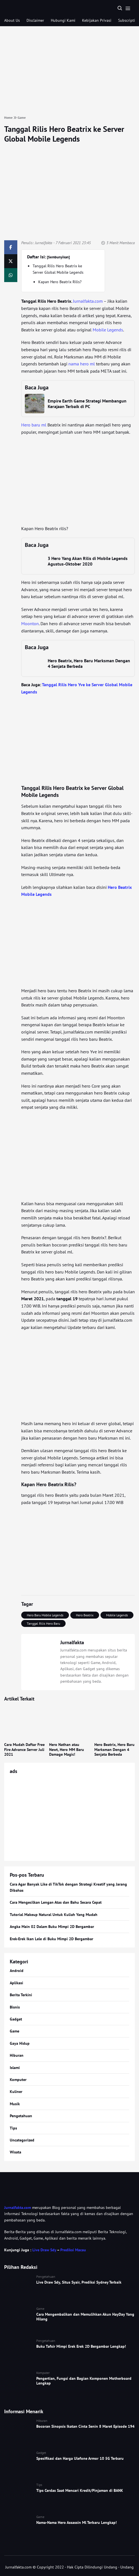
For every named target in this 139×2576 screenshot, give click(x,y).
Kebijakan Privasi (96, 20)
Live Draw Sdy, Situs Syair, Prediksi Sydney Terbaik (78, 2282)
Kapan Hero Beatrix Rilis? (60, 281)
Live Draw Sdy (44, 2249)
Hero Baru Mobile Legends (45, 1615)
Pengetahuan (21, 2115)
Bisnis (15, 2007)
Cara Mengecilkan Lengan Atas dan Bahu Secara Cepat (56, 1902)
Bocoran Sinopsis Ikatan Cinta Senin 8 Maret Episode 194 (85, 2426)
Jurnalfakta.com (17, 2207)
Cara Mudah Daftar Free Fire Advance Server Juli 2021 (24, 1749)
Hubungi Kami (63, 20)
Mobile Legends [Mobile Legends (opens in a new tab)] (108, 330)
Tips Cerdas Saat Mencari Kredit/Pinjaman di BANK (79, 2490)
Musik (15, 2103)
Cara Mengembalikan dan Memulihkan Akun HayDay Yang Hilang (85, 2317)
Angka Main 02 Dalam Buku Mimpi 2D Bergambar (52, 1926)
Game (14, 2031)
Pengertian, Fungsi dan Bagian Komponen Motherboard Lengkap (83, 2381)
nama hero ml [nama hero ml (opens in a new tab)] (81, 364)
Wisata (15, 2152)
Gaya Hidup (20, 2043)
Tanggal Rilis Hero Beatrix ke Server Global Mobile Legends (64, 134)
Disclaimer (35, 20)
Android (16, 1970)
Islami (15, 2067)
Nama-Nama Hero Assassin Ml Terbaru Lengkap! (76, 2522)
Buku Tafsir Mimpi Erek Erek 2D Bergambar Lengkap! (81, 2346)
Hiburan (16, 2055)
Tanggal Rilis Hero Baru (43, 1623)
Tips (13, 2128)
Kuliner (16, 2091)
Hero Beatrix (85, 1615)
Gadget (16, 2019)
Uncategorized (22, 2140)
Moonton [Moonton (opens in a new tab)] (30, 623)
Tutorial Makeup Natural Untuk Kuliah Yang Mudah (53, 1914)
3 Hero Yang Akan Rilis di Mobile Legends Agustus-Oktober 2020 (88, 561)
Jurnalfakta (43, 242)
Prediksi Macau (73, 2249)
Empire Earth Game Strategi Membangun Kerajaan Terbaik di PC (87, 403)
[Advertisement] (69, 71)
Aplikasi (16, 1982)
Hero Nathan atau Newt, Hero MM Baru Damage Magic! (66, 1749)
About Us (12, 20)
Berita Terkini (21, 1994)
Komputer (18, 2079)
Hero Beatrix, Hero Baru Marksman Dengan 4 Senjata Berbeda (114, 1749)
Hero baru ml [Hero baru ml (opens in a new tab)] (33, 425)
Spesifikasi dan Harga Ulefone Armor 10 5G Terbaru (80, 2458)
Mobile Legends (117, 1615)
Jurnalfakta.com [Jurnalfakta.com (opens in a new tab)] (88, 301)
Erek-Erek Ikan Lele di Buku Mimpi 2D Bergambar (51, 1938)
